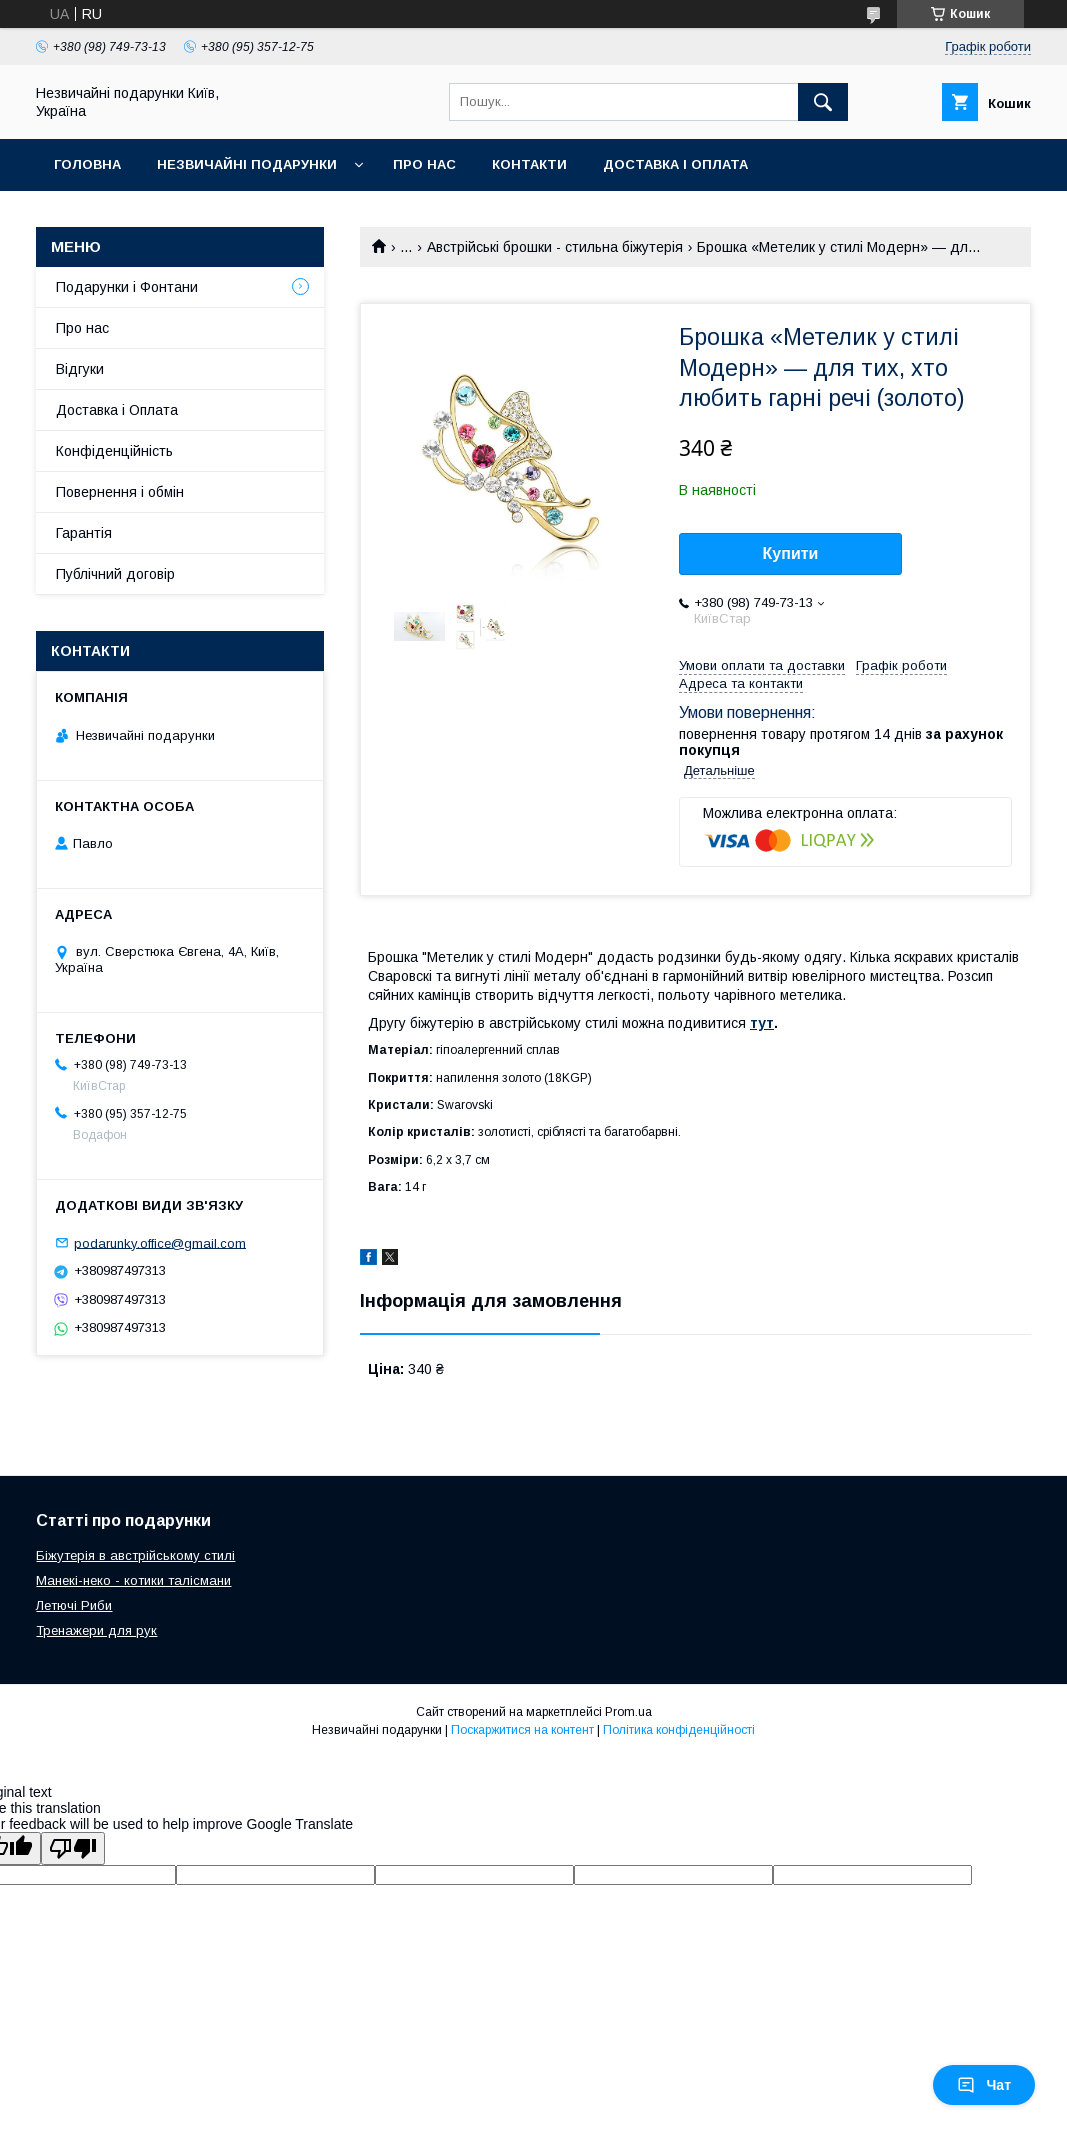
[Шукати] (823, 102)
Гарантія (84, 533)
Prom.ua (628, 1712)
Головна (87, 164)
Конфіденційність (114, 451)
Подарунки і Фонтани (127, 287)
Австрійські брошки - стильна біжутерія (555, 247)
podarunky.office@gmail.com (160, 1242)
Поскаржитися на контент (522, 1730)
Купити (791, 553)
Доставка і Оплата (117, 410)
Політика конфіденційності (679, 1730)
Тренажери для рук (96, 1630)
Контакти (529, 164)
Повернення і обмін (120, 492)
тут (762, 1023)
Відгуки (80, 369)
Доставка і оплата (675, 164)
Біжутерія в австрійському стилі (135, 1555)
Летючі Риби (74, 1605)
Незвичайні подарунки (247, 164)
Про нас (424, 164)
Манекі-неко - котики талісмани (133, 1580)
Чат (984, 2085)
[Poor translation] (73, 1848)
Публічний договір (115, 574)
